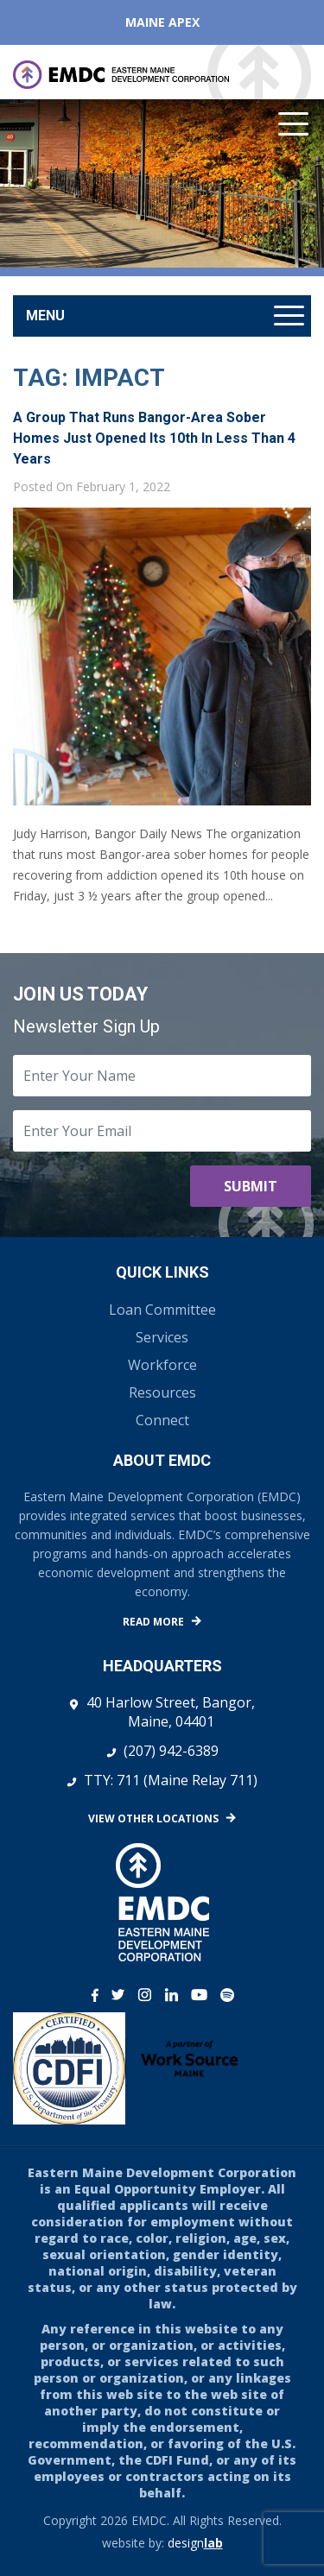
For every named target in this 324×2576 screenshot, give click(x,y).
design (195, 2543)
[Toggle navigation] (162, 316)
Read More (153, 1621)
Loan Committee (162, 1309)
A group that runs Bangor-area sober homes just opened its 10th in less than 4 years (154, 438)
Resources (162, 1392)
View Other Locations (153, 1818)
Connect (162, 1420)
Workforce (162, 1364)
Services (162, 1337)
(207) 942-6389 (171, 1750)
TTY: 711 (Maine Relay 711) (170, 1780)
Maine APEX (162, 22)
